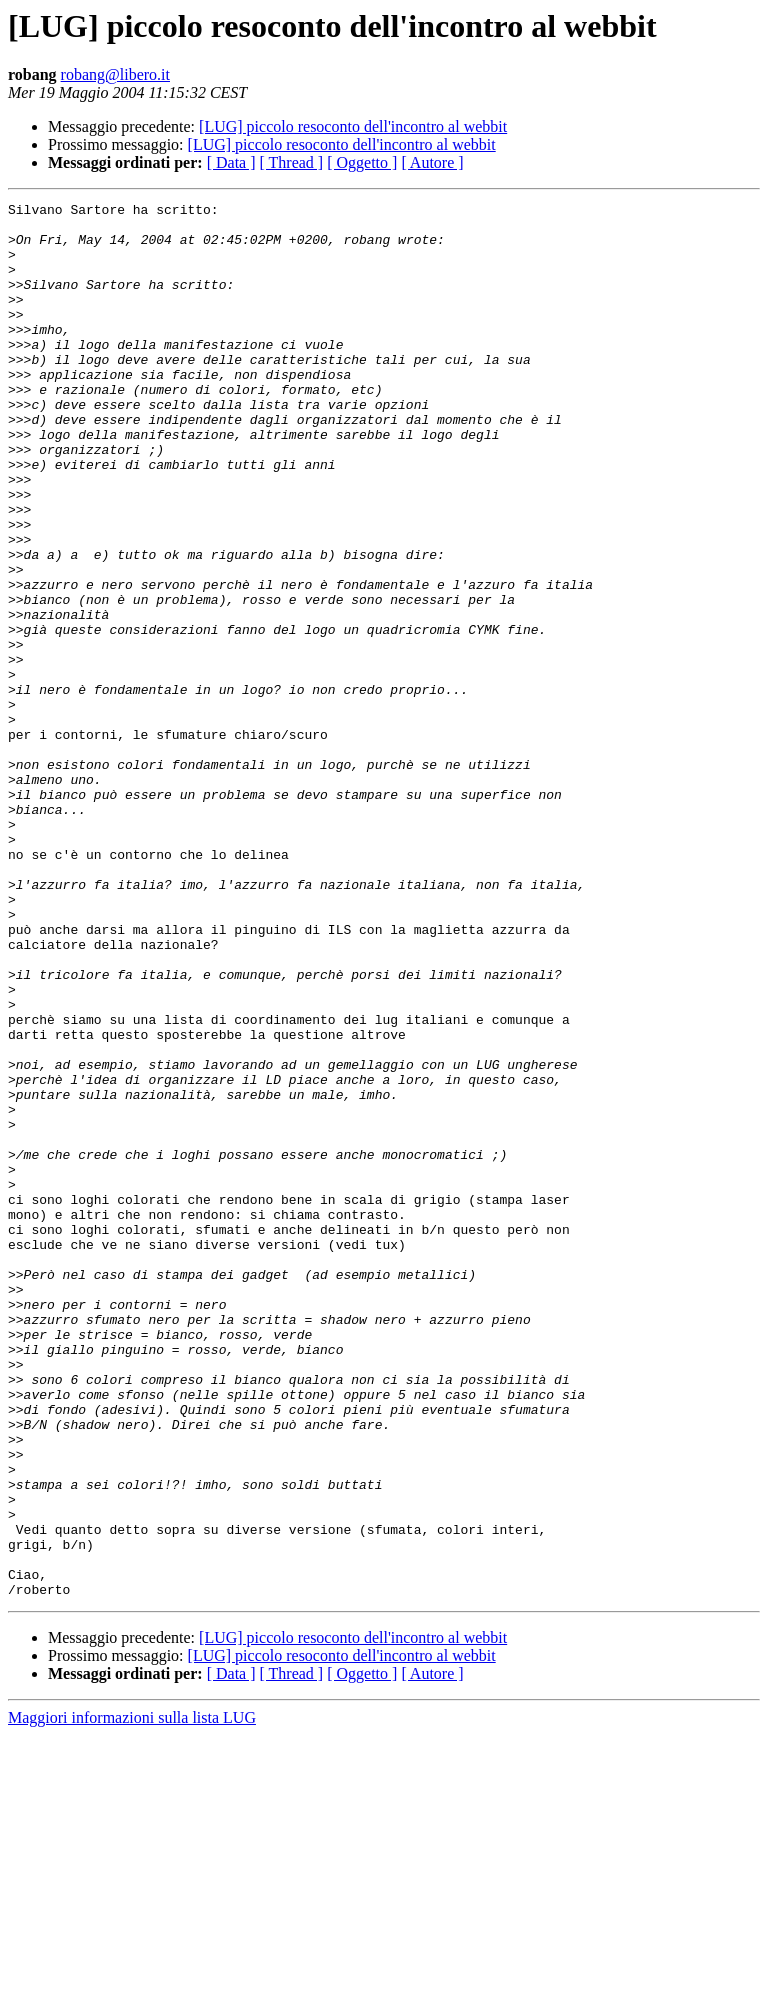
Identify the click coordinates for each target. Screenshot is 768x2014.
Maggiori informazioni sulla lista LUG (132, 1996)
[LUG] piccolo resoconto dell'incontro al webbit (353, 126)
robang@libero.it (115, 74)
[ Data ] (231, 162)
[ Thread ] (292, 162)
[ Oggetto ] (362, 162)
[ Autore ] (432, 162)
